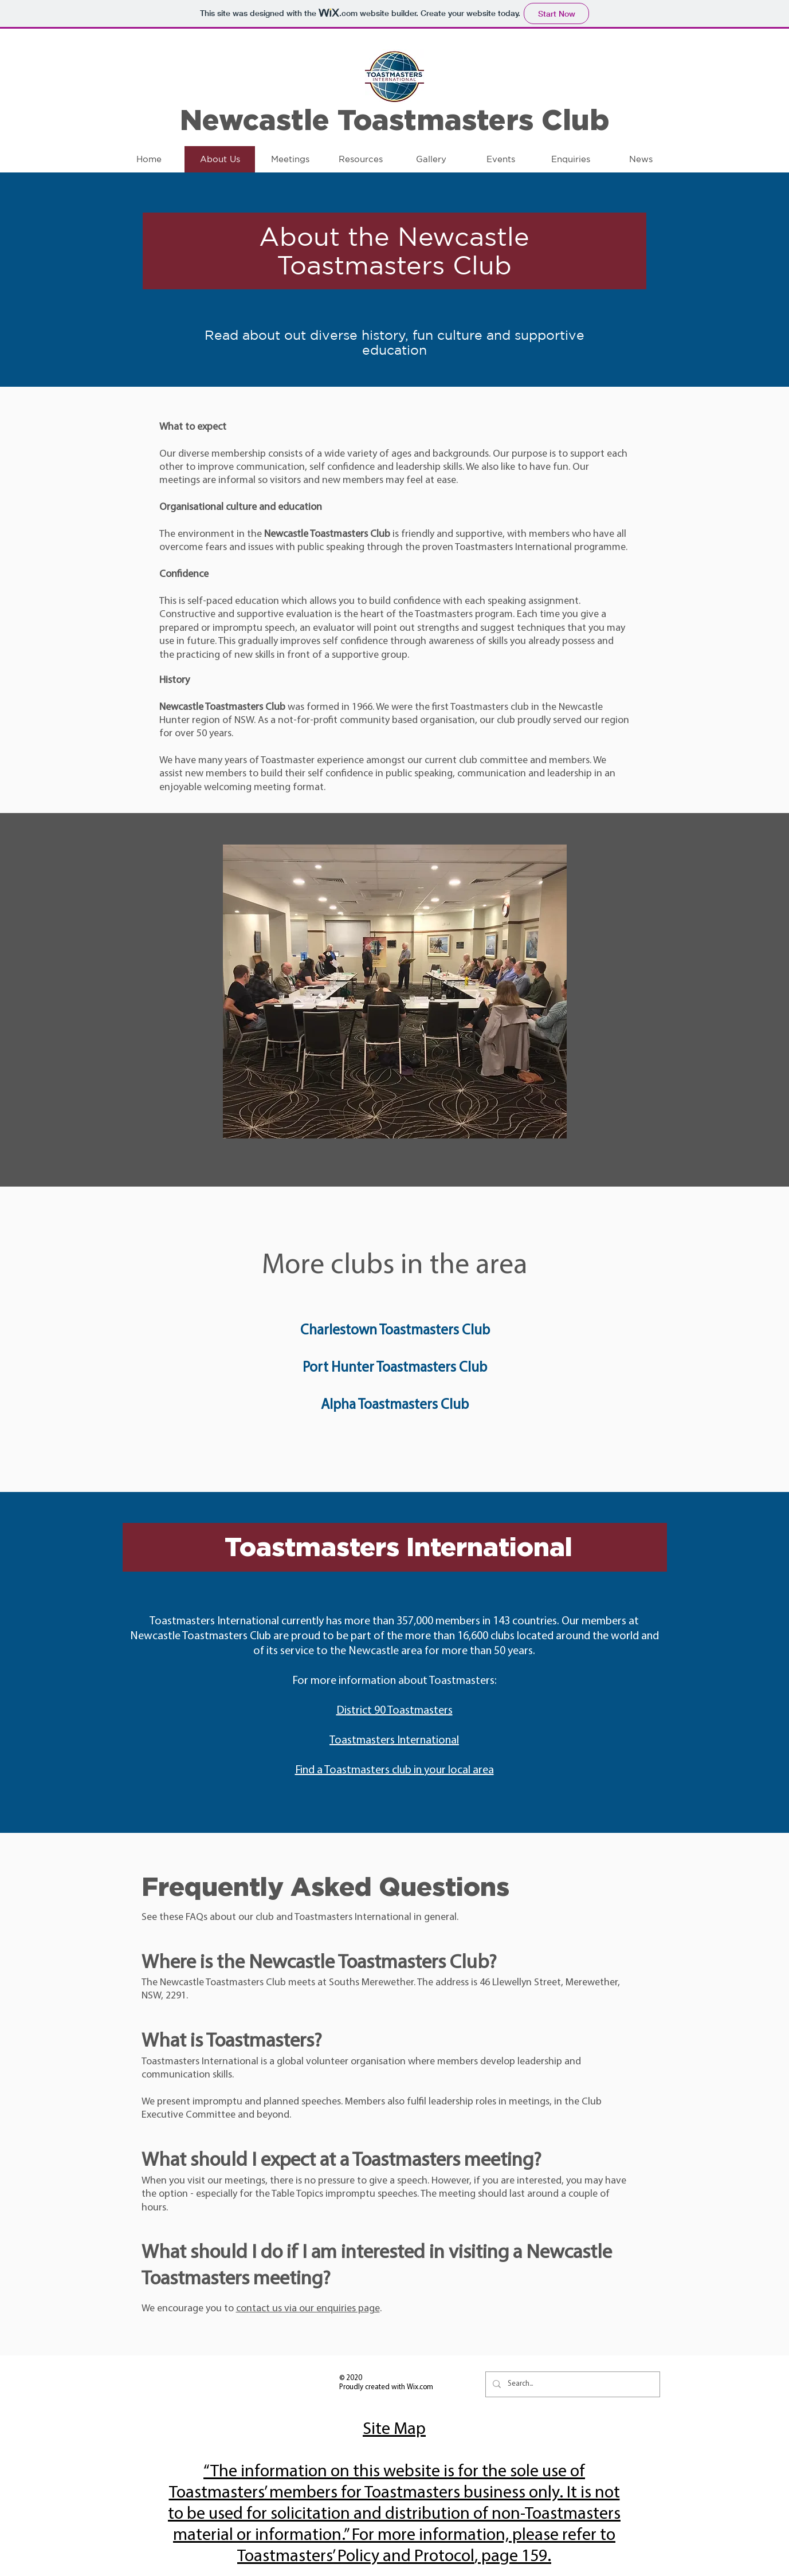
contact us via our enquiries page (308, 2308)
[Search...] (571, 2384)
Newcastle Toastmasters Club (395, 119)
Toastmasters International (394, 1740)
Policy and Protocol (405, 2557)
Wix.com (420, 2387)
